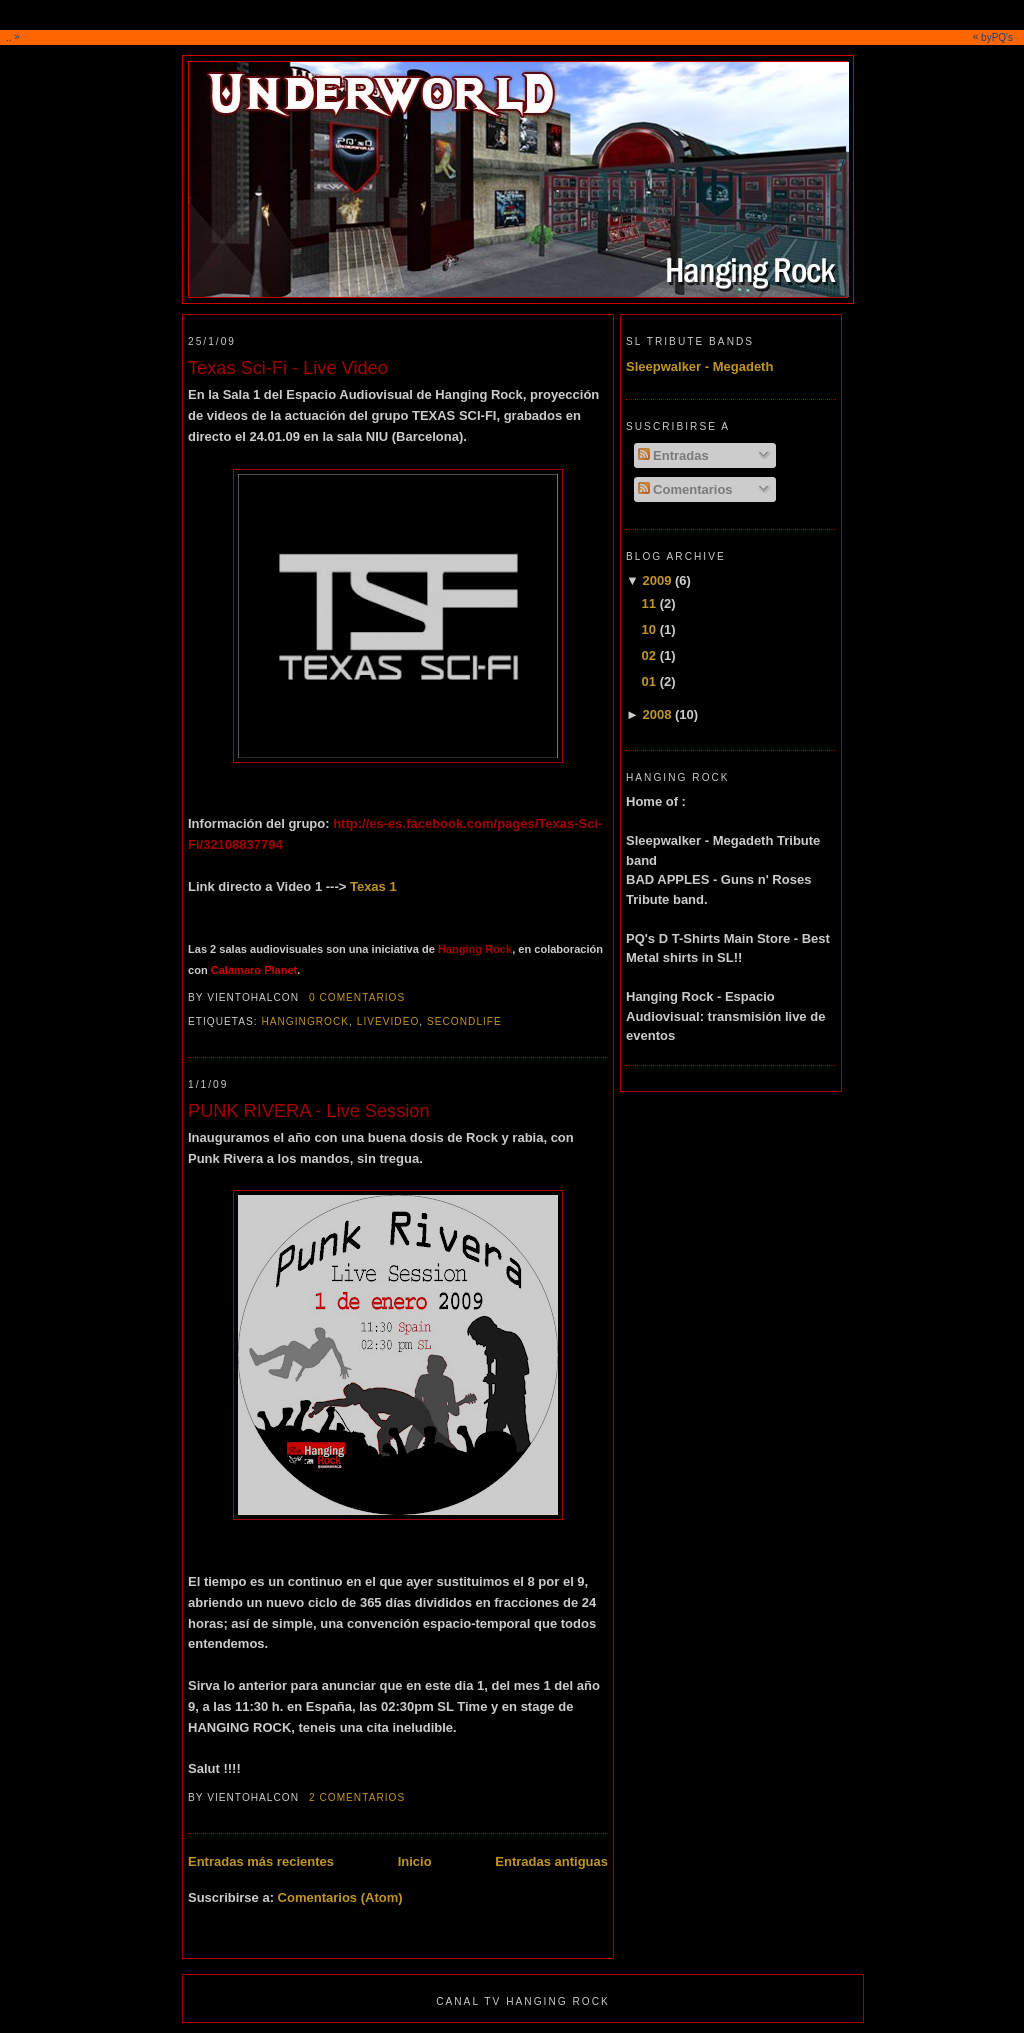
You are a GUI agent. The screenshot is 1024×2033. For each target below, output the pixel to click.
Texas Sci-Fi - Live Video (288, 368)
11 (649, 603)
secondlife (464, 1021)
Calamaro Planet (254, 970)
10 (649, 629)
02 (649, 655)
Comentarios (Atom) (340, 1897)
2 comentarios (357, 1797)
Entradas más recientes (261, 1861)
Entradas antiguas (551, 1861)
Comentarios (685, 489)
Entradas (673, 455)
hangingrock (305, 1021)
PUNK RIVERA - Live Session (309, 1111)
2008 (656, 714)
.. (514, 37)
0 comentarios (357, 997)
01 (649, 681)
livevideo (388, 1021)
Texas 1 (373, 886)
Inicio (415, 1861)
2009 (656, 580)
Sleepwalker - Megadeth (699, 366)
